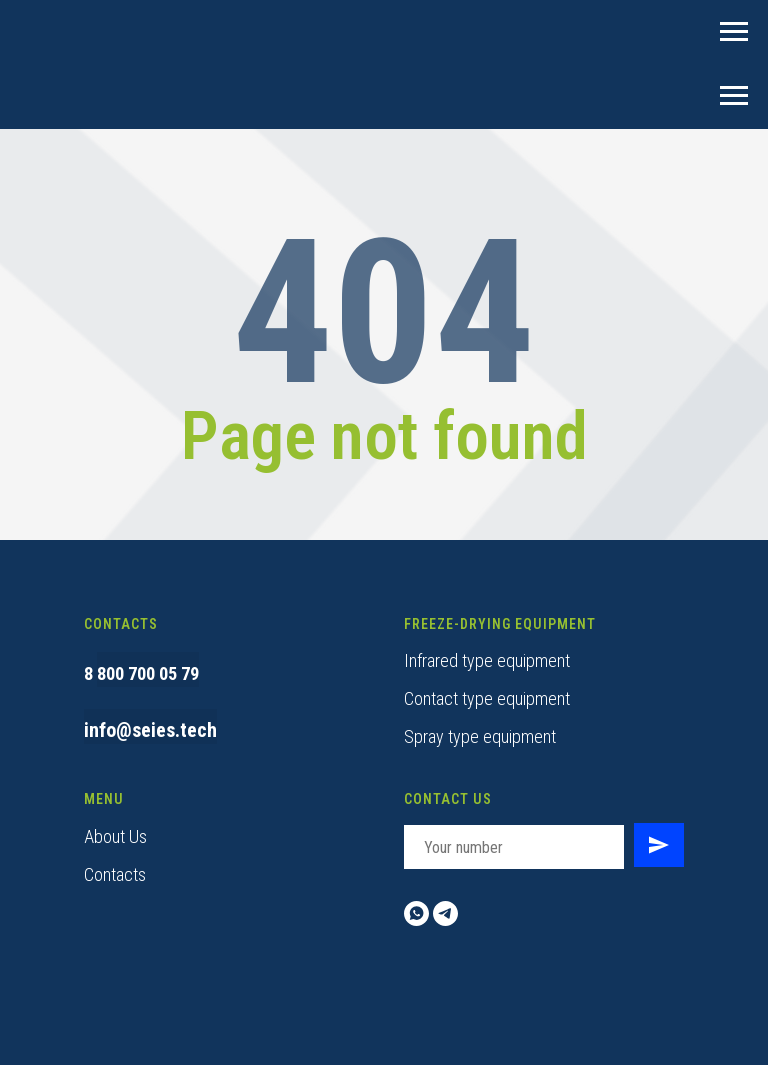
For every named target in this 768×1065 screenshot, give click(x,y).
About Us (115, 836)
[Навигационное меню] (734, 32)
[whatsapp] (416, 913)
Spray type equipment (480, 736)
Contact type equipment (487, 698)
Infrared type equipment (487, 660)
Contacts (115, 874)
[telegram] (445, 913)
